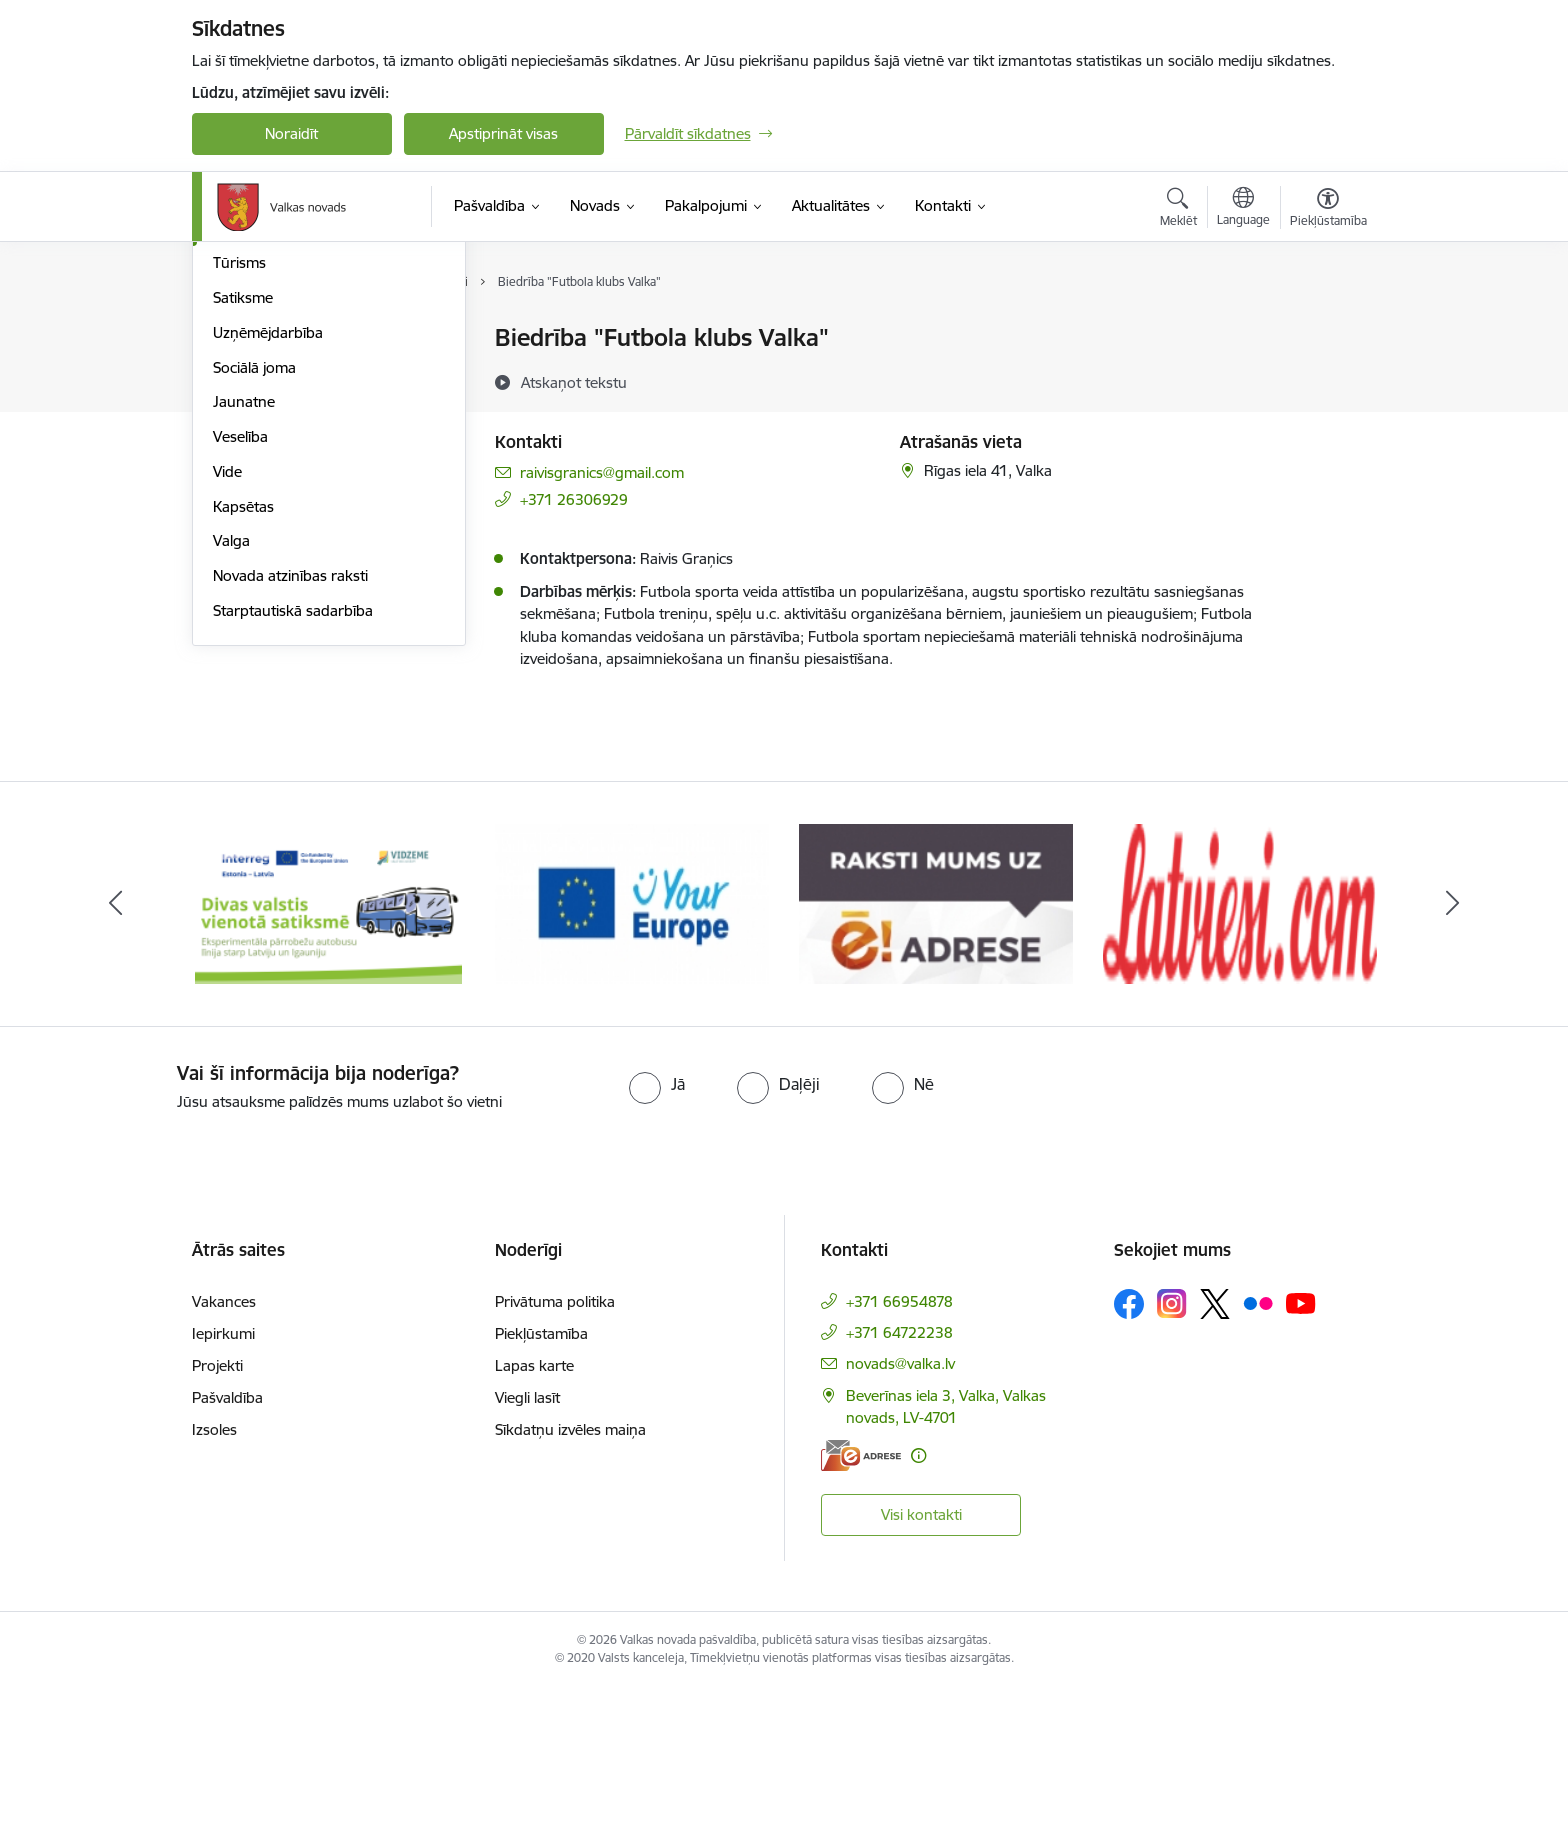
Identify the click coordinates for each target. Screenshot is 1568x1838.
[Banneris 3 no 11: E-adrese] (936, 1052)
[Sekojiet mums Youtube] (1301, 1453)
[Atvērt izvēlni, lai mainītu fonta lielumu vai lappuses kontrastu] (1328, 210)
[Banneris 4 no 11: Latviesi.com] (1240, 1052)
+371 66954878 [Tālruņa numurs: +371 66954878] (899, 1451)
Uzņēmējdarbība (268, 547)
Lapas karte (534, 1515)
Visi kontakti (921, 1665)
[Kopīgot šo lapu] (1327, 379)
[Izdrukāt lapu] (1327, 329)
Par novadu (252, 339)
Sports (235, 443)
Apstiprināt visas (503, 133)
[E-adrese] (861, 1605)
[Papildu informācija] (918, 1605)
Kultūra (237, 408)
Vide (227, 686)
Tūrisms (239, 478)
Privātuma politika (555, 1451)
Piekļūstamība (541, 1483)
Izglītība (238, 373)
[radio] (657, 1234)
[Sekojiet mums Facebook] (1129, 1454)
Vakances (224, 1451)
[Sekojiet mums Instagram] (1172, 1454)
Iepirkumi (223, 1483)
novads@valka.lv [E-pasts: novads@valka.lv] (900, 1513)
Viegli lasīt (527, 1547)
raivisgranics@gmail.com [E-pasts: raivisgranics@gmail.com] (602, 472)
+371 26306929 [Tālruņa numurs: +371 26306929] (574, 499)
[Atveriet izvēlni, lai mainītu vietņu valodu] (1243, 209)
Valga (231, 756)
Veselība (240, 651)
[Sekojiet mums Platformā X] (1215, 1454)
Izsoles (214, 1579)
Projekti (217, 1515)
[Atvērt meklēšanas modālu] (1178, 210)
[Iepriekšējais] (116, 1054)
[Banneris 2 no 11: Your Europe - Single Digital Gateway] (632, 1052)
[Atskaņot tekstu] (574, 382)
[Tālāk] (1453, 1054)
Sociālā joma (254, 582)
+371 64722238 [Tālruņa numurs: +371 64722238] (899, 1482)
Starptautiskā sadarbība (293, 825)
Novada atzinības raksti (290, 790)
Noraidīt (291, 133)
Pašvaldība (227, 1547)
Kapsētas (243, 721)
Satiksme (243, 512)
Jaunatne (244, 617)
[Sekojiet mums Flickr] (1258, 1453)
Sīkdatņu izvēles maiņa (570, 1579)
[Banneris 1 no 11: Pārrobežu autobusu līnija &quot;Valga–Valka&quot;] (328, 1052)
